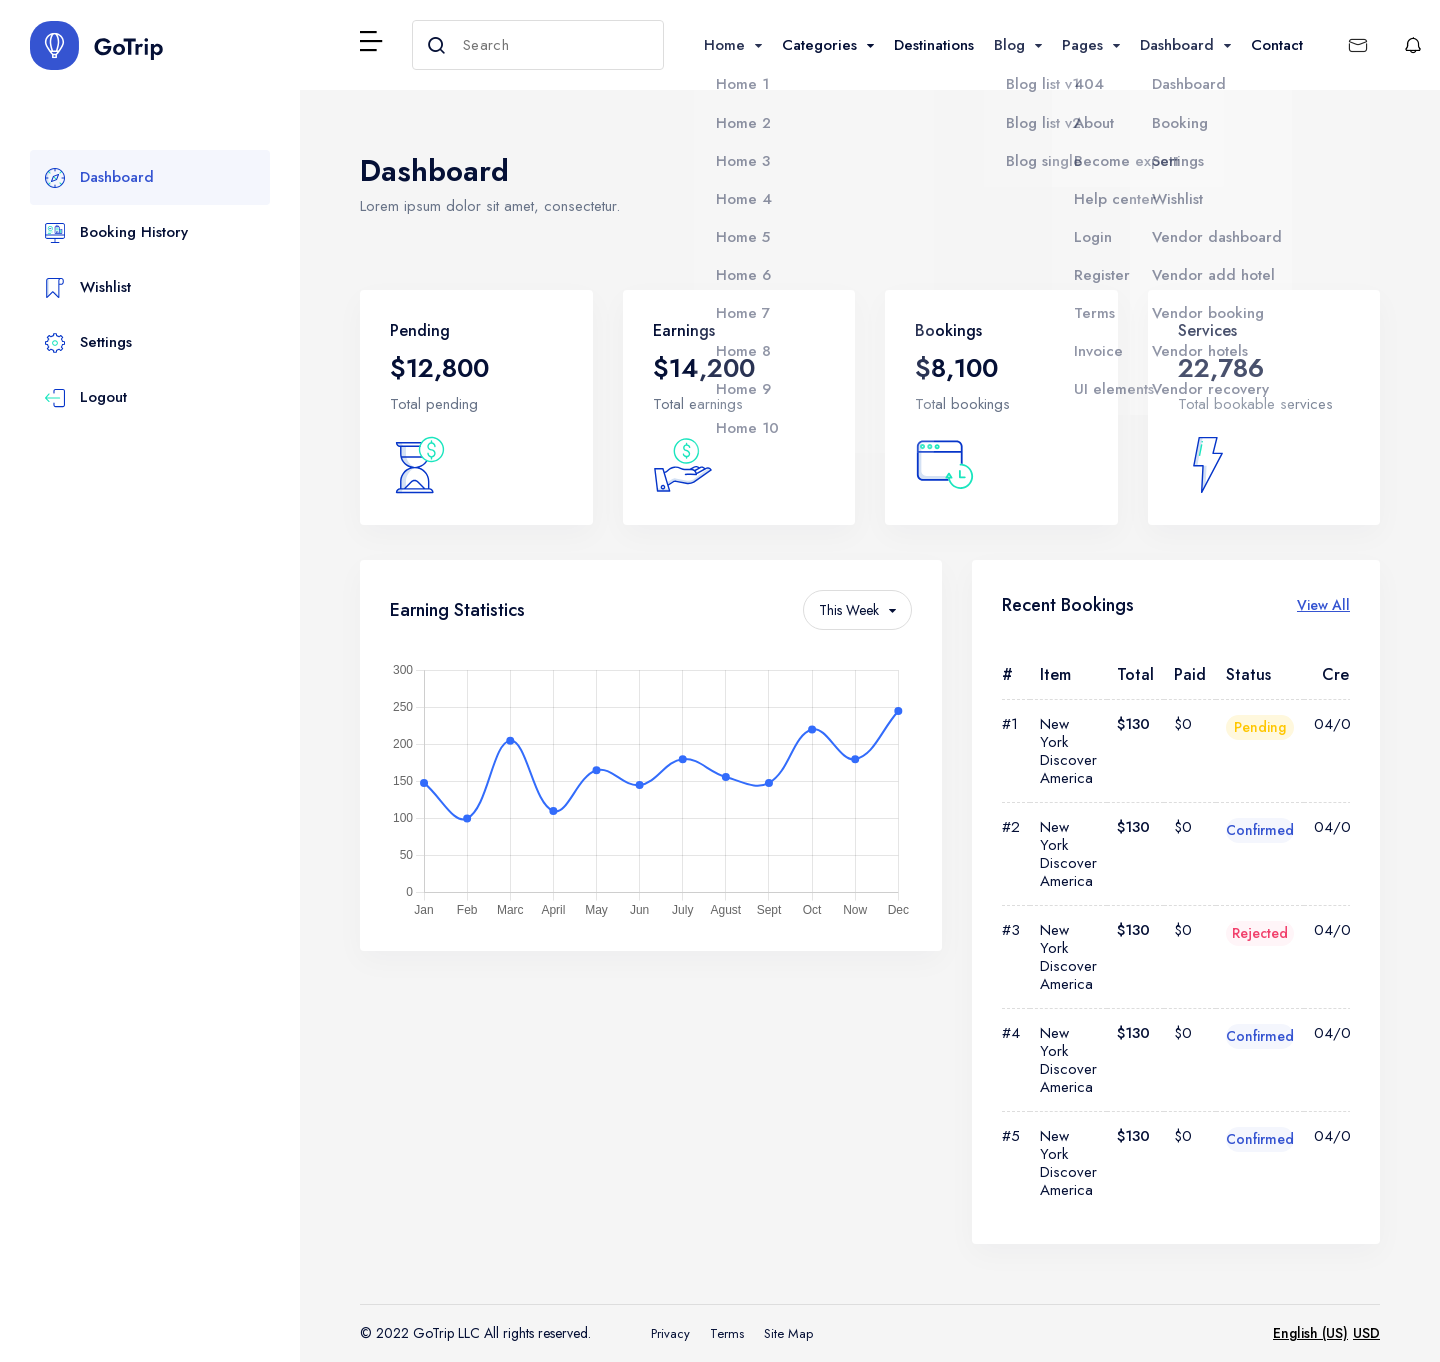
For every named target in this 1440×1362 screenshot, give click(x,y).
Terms (727, 1333)
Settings (88, 343)
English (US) (1310, 1333)
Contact (1277, 45)
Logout (86, 398)
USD (1366, 1333)
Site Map (788, 1333)
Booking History (116, 233)
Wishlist (88, 288)
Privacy (670, 1333)
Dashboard (99, 178)
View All (1323, 605)
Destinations (934, 45)
